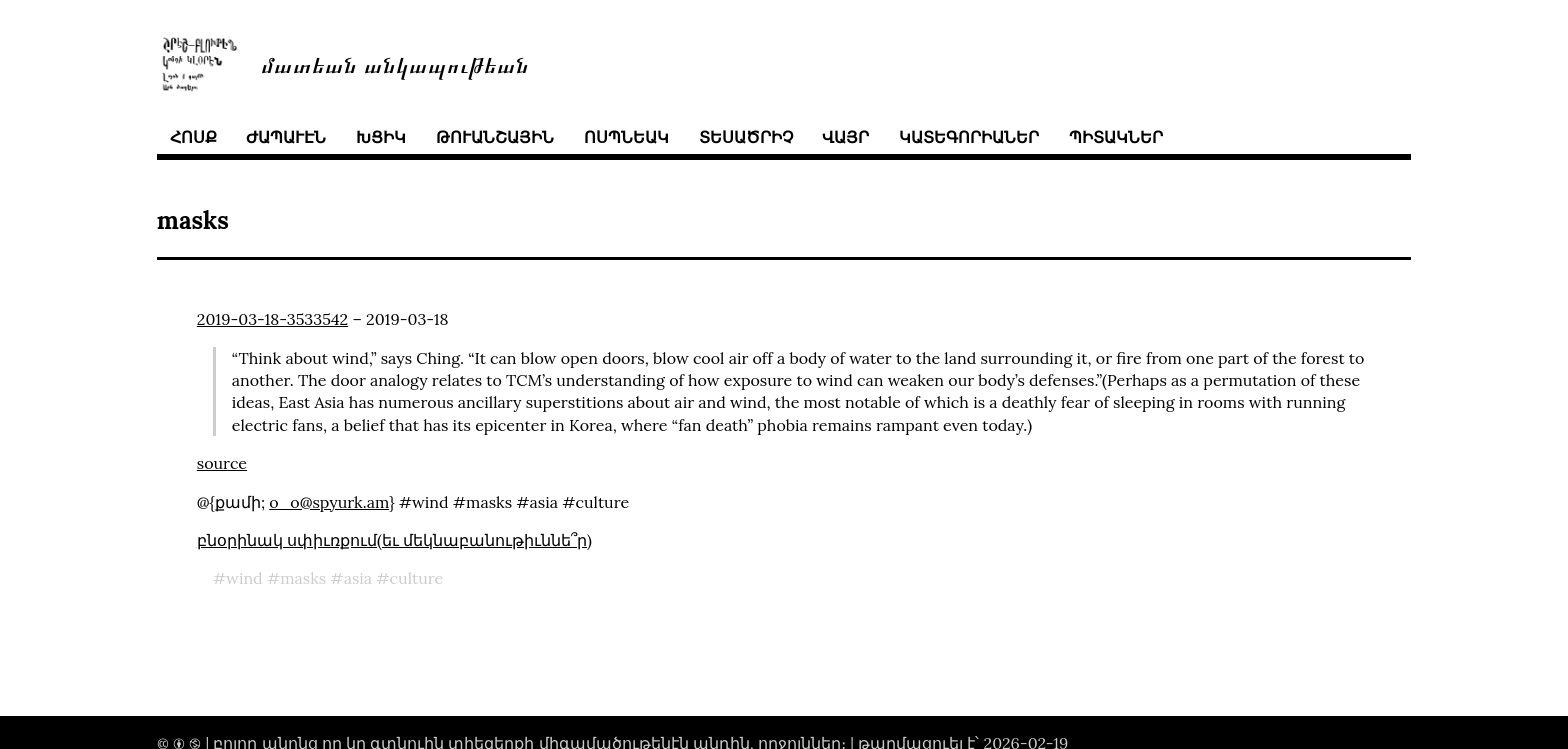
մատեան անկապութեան (395, 63)
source (222, 463)
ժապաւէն (286, 137)
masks (303, 578)
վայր (845, 137)
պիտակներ (1116, 137)
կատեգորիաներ (969, 137)
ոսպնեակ (626, 137)
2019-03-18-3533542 (272, 319)
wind (244, 578)
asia (358, 578)
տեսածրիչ (746, 137)
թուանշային (495, 137)
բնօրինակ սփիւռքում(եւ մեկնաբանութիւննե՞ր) (394, 540)
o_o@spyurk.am (329, 502)
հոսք (193, 137)
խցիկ (381, 137)
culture (417, 578)
